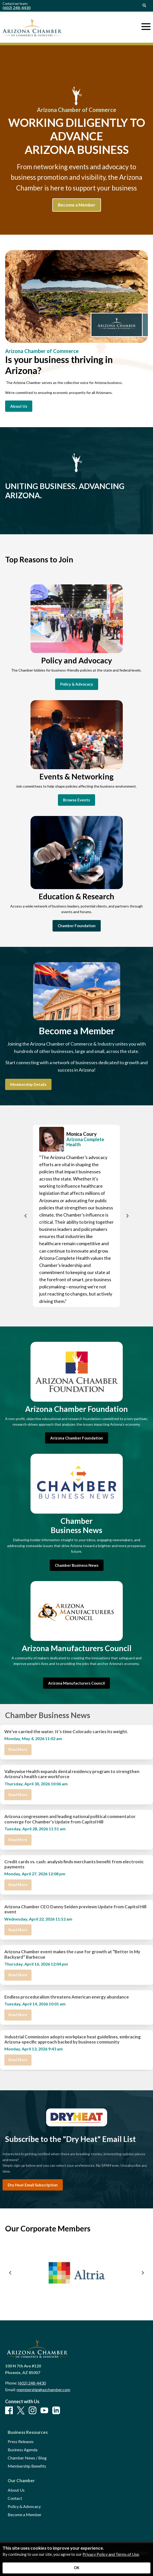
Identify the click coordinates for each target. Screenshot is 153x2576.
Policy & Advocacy (24, 2506)
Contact (15, 2498)
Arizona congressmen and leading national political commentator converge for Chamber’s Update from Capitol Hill (70, 1819)
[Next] (127, 1216)
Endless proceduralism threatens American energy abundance (66, 1997)
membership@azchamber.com (43, 2389)
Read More (17, 1749)
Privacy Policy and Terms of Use (111, 2554)
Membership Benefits (27, 2466)
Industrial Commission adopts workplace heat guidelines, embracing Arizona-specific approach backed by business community (72, 2039)
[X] (21, 2411)
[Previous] (26, 1216)
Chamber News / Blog (27, 2458)
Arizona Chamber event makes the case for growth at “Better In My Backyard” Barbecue (72, 1954)
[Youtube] (44, 2411)
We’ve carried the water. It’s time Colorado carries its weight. (66, 1731)
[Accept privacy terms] (76, 2567)
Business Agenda (22, 2450)
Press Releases (21, 2441)
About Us (16, 2490)
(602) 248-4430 (16, 7)
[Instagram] (32, 2411)
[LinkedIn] (56, 2411)
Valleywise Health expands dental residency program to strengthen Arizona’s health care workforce (71, 1774)
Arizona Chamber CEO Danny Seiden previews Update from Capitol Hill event (75, 1909)
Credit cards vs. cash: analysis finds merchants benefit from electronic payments (74, 1864)
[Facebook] (9, 2411)
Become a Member (25, 2515)
